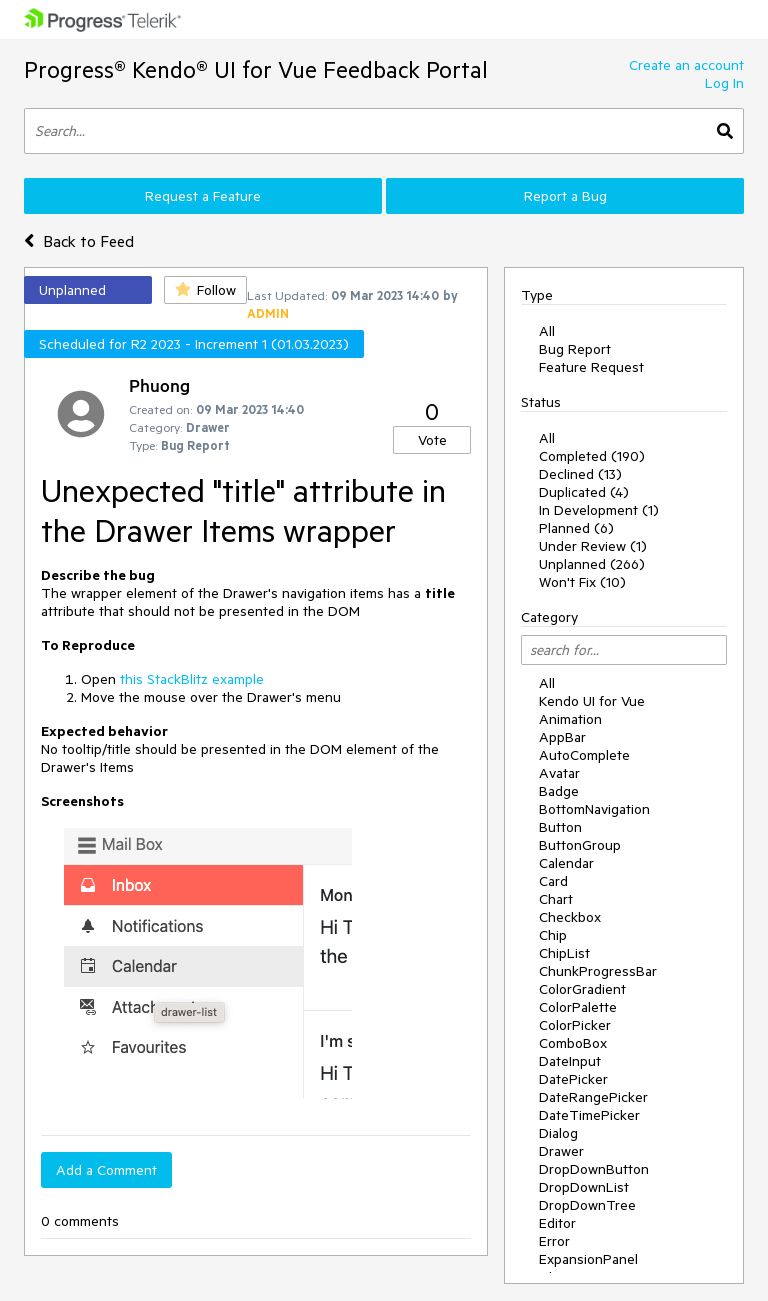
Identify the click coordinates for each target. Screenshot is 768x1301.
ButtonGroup (580, 845)
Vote (432, 440)
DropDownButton (594, 1169)
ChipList (564, 953)
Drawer (561, 1151)
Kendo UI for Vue (592, 701)
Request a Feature (203, 196)
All (547, 331)
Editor (557, 1223)
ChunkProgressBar (598, 971)
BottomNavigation (594, 809)
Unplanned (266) (592, 564)
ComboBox (573, 1043)
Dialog (558, 1133)
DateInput (570, 1061)
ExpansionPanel (588, 1259)
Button (560, 827)
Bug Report (575, 349)
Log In (724, 83)
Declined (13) (580, 474)
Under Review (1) (593, 546)
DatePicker (573, 1079)
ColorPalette (578, 1007)
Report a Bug (565, 196)
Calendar (566, 863)
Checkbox (570, 917)
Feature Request (591, 367)
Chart (556, 899)
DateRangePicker (593, 1097)
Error (554, 1241)
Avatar (559, 773)
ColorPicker (575, 1025)
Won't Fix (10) (582, 582)
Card (553, 881)
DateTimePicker (589, 1115)
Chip (553, 935)
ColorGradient (582, 989)
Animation (570, 719)
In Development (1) (599, 510)
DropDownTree (587, 1205)
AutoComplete (584, 755)
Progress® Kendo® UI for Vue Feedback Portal (256, 69)
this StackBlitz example (192, 679)
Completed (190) (592, 456)
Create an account (686, 65)
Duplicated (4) (584, 492)
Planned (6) (576, 528)
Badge (559, 791)
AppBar (562, 737)
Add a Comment (106, 1170)
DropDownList (584, 1187)
